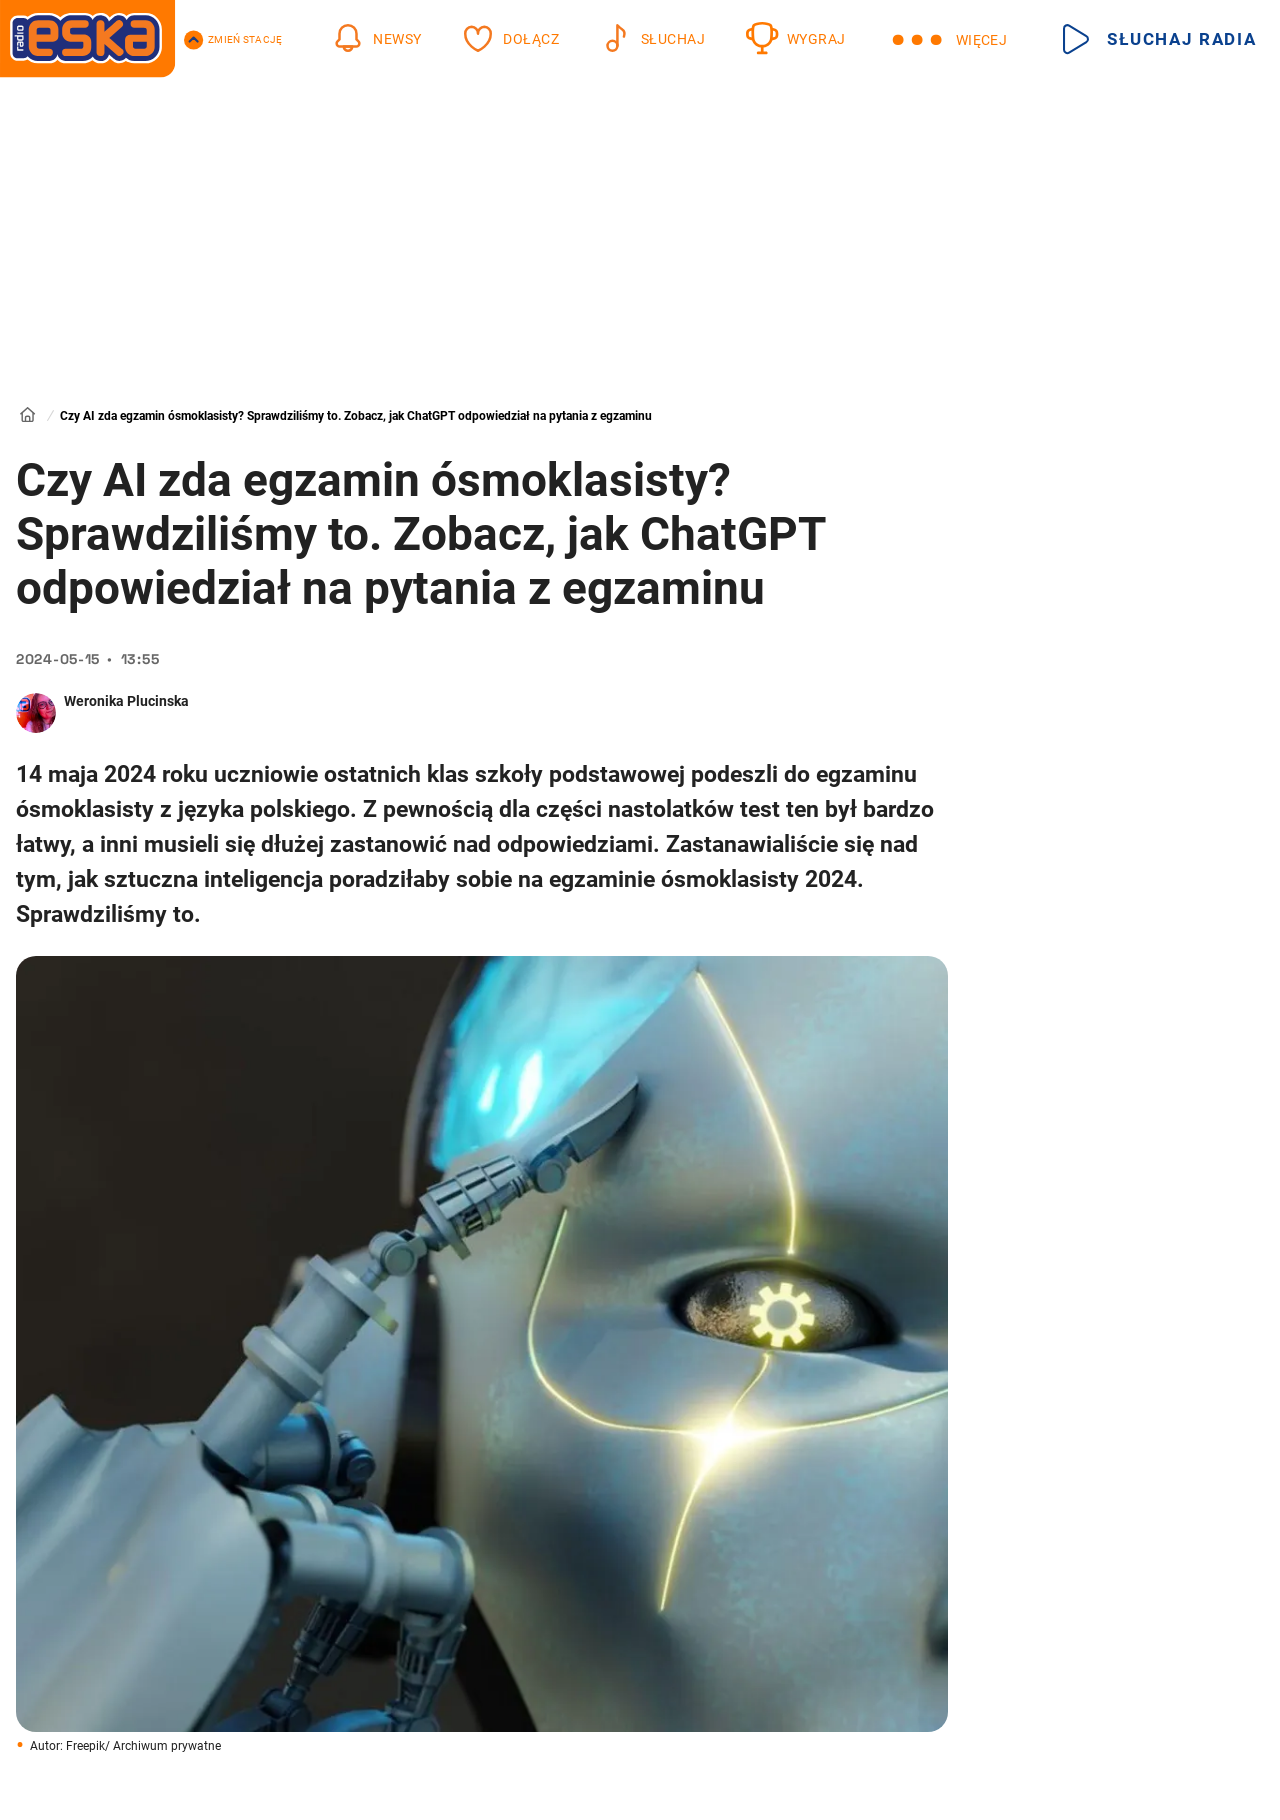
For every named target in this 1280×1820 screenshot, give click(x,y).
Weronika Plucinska (126, 701)
